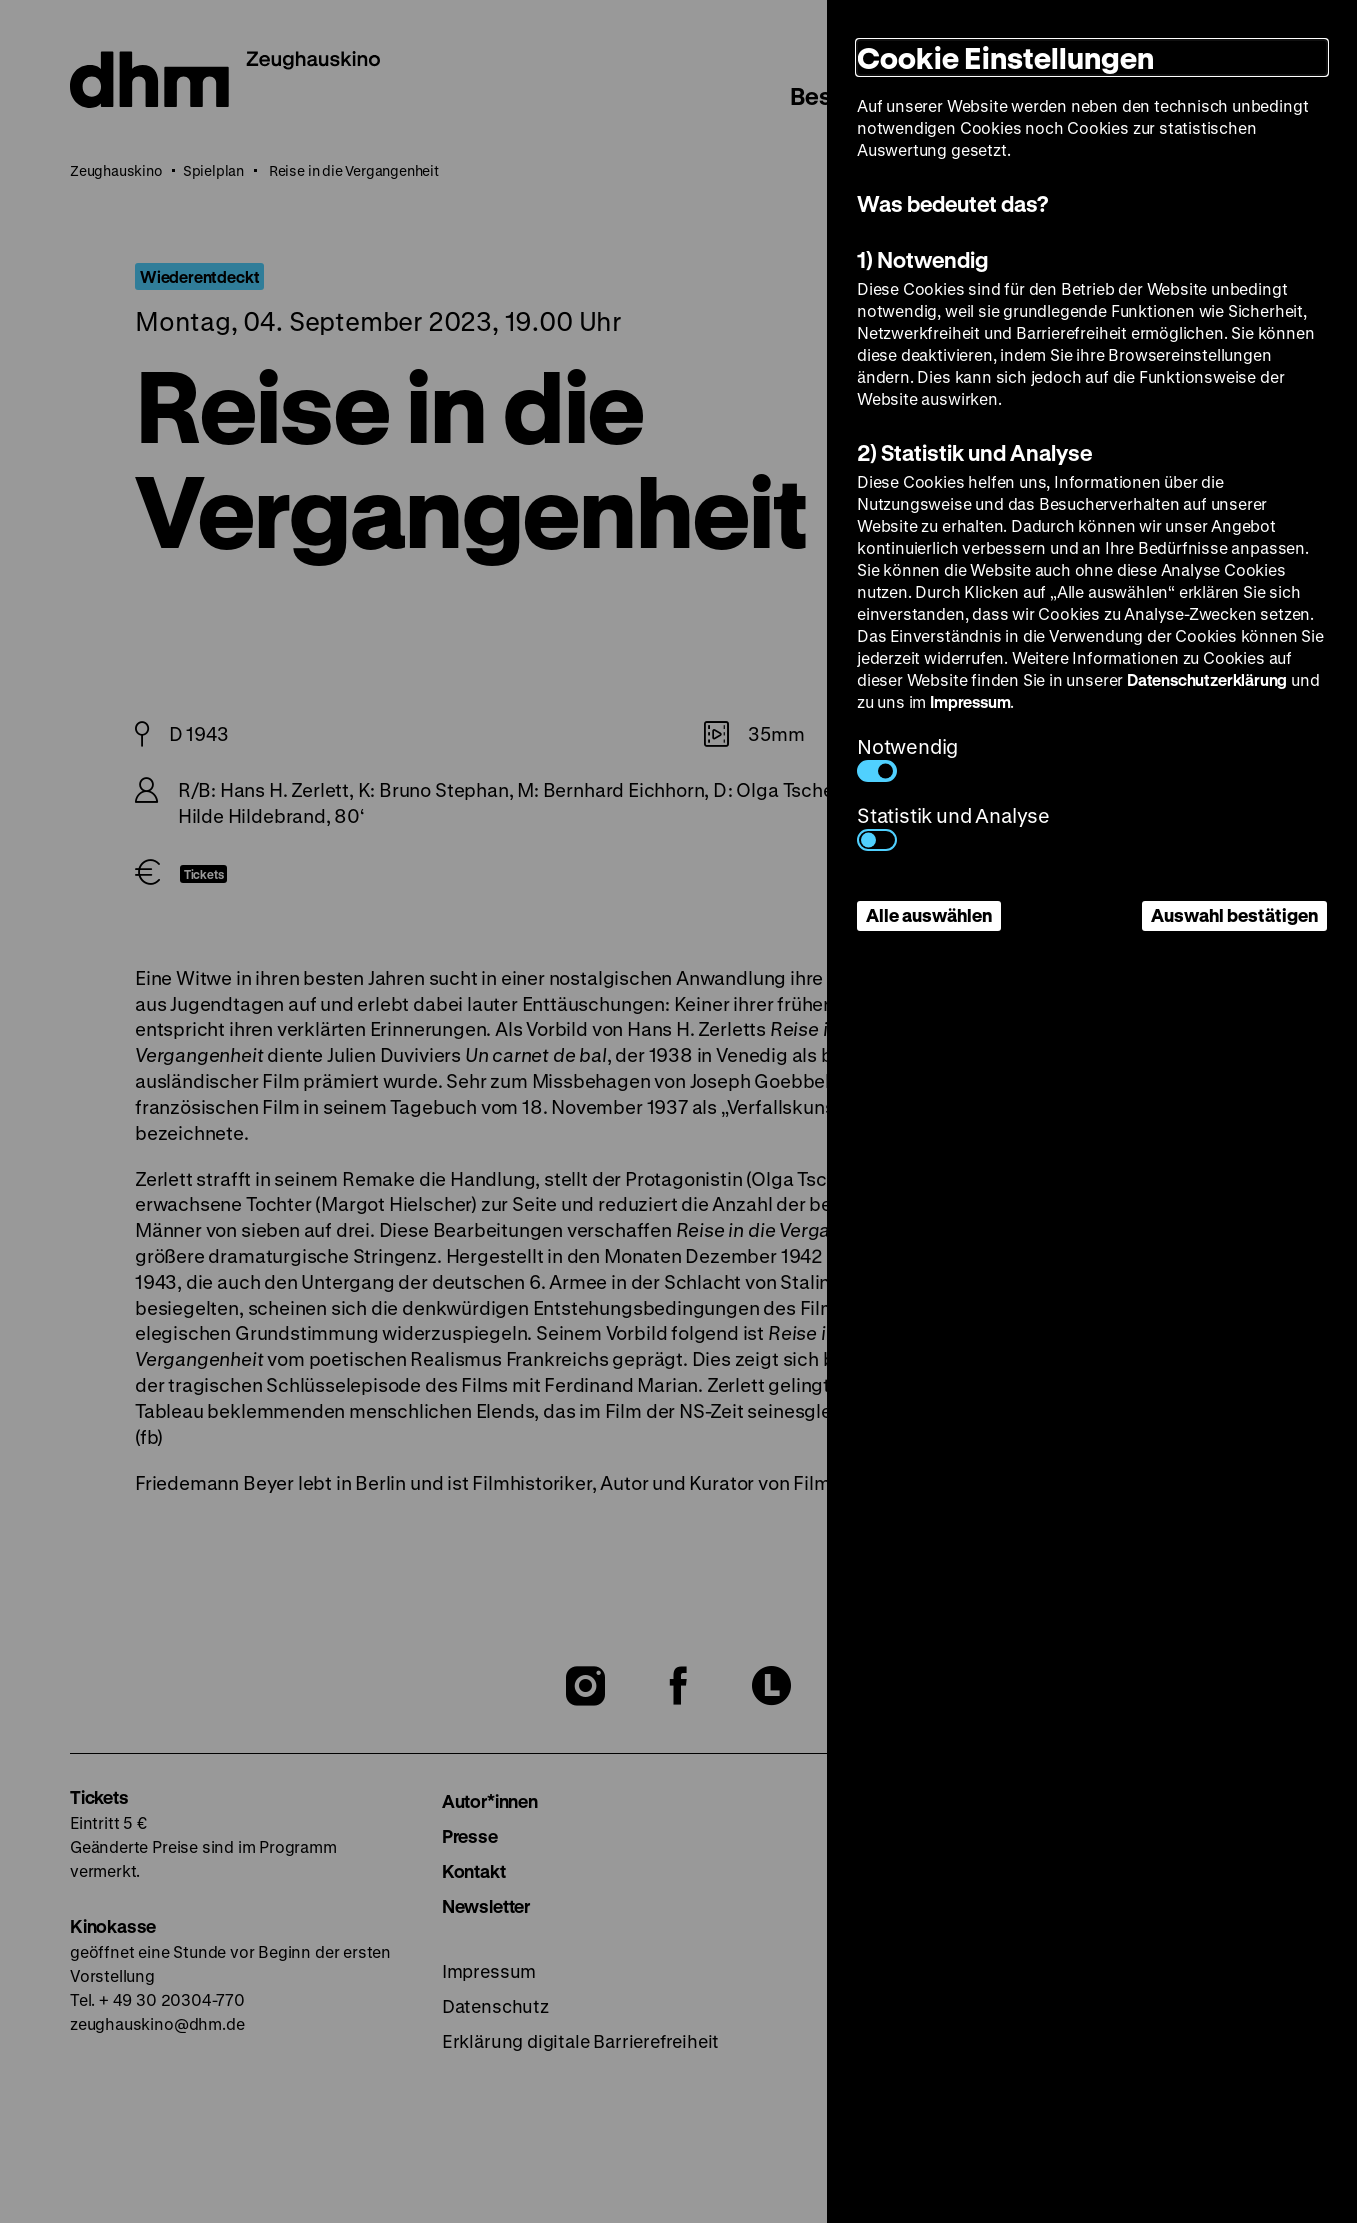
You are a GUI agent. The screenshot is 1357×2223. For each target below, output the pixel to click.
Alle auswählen (929, 915)
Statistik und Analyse (953, 826)
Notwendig (907, 757)
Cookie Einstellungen (1005, 57)
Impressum (970, 701)
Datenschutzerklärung (1207, 679)
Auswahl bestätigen (1234, 915)
